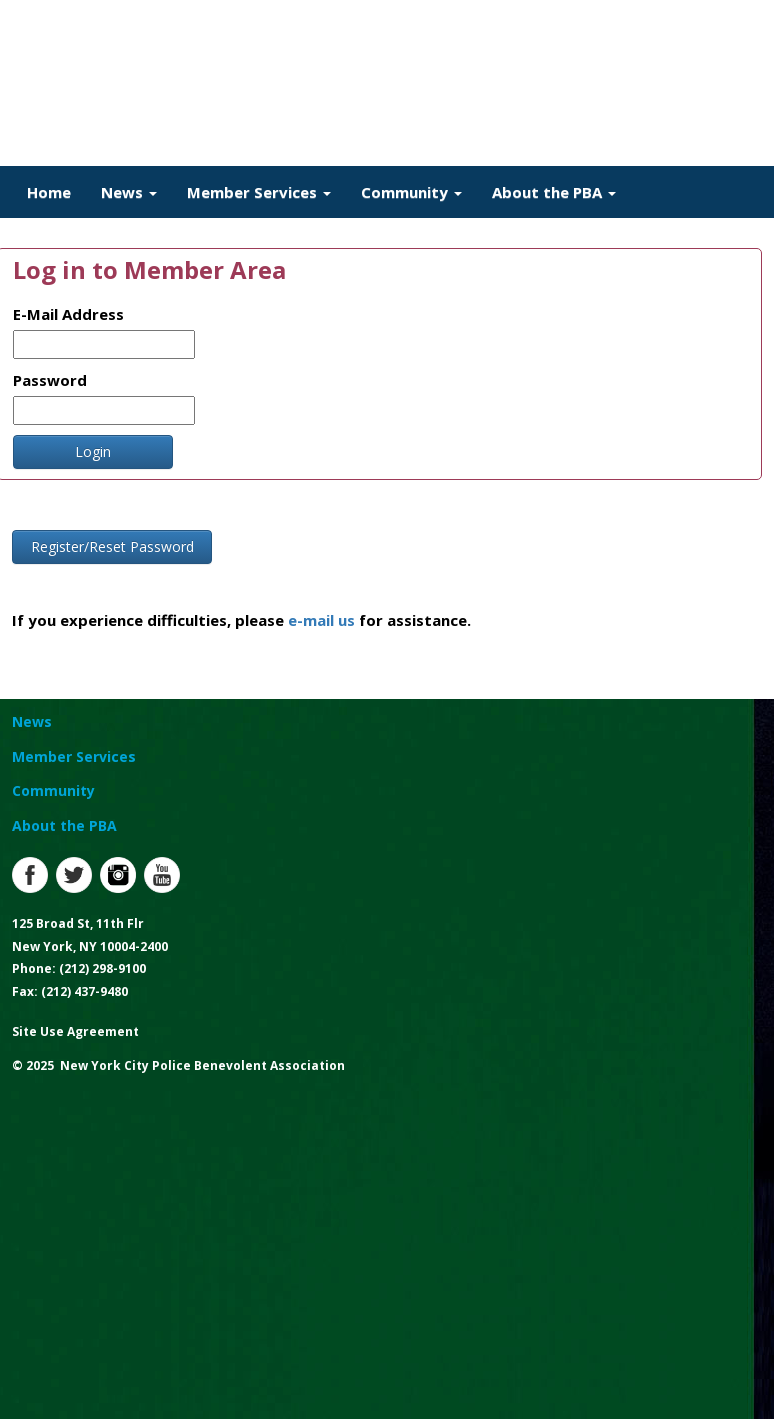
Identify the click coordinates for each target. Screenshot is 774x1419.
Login (93, 451)
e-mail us (321, 620)
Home (49, 192)
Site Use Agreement (75, 1031)
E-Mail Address (68, 314)
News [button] (129, 192)
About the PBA (64, 825)
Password (50, 380)
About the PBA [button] (554, 192)
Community (53, 790)
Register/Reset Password (112, 546)
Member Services (74, 756)
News (32, 721)
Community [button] (411, 192)
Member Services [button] (259, 192)
